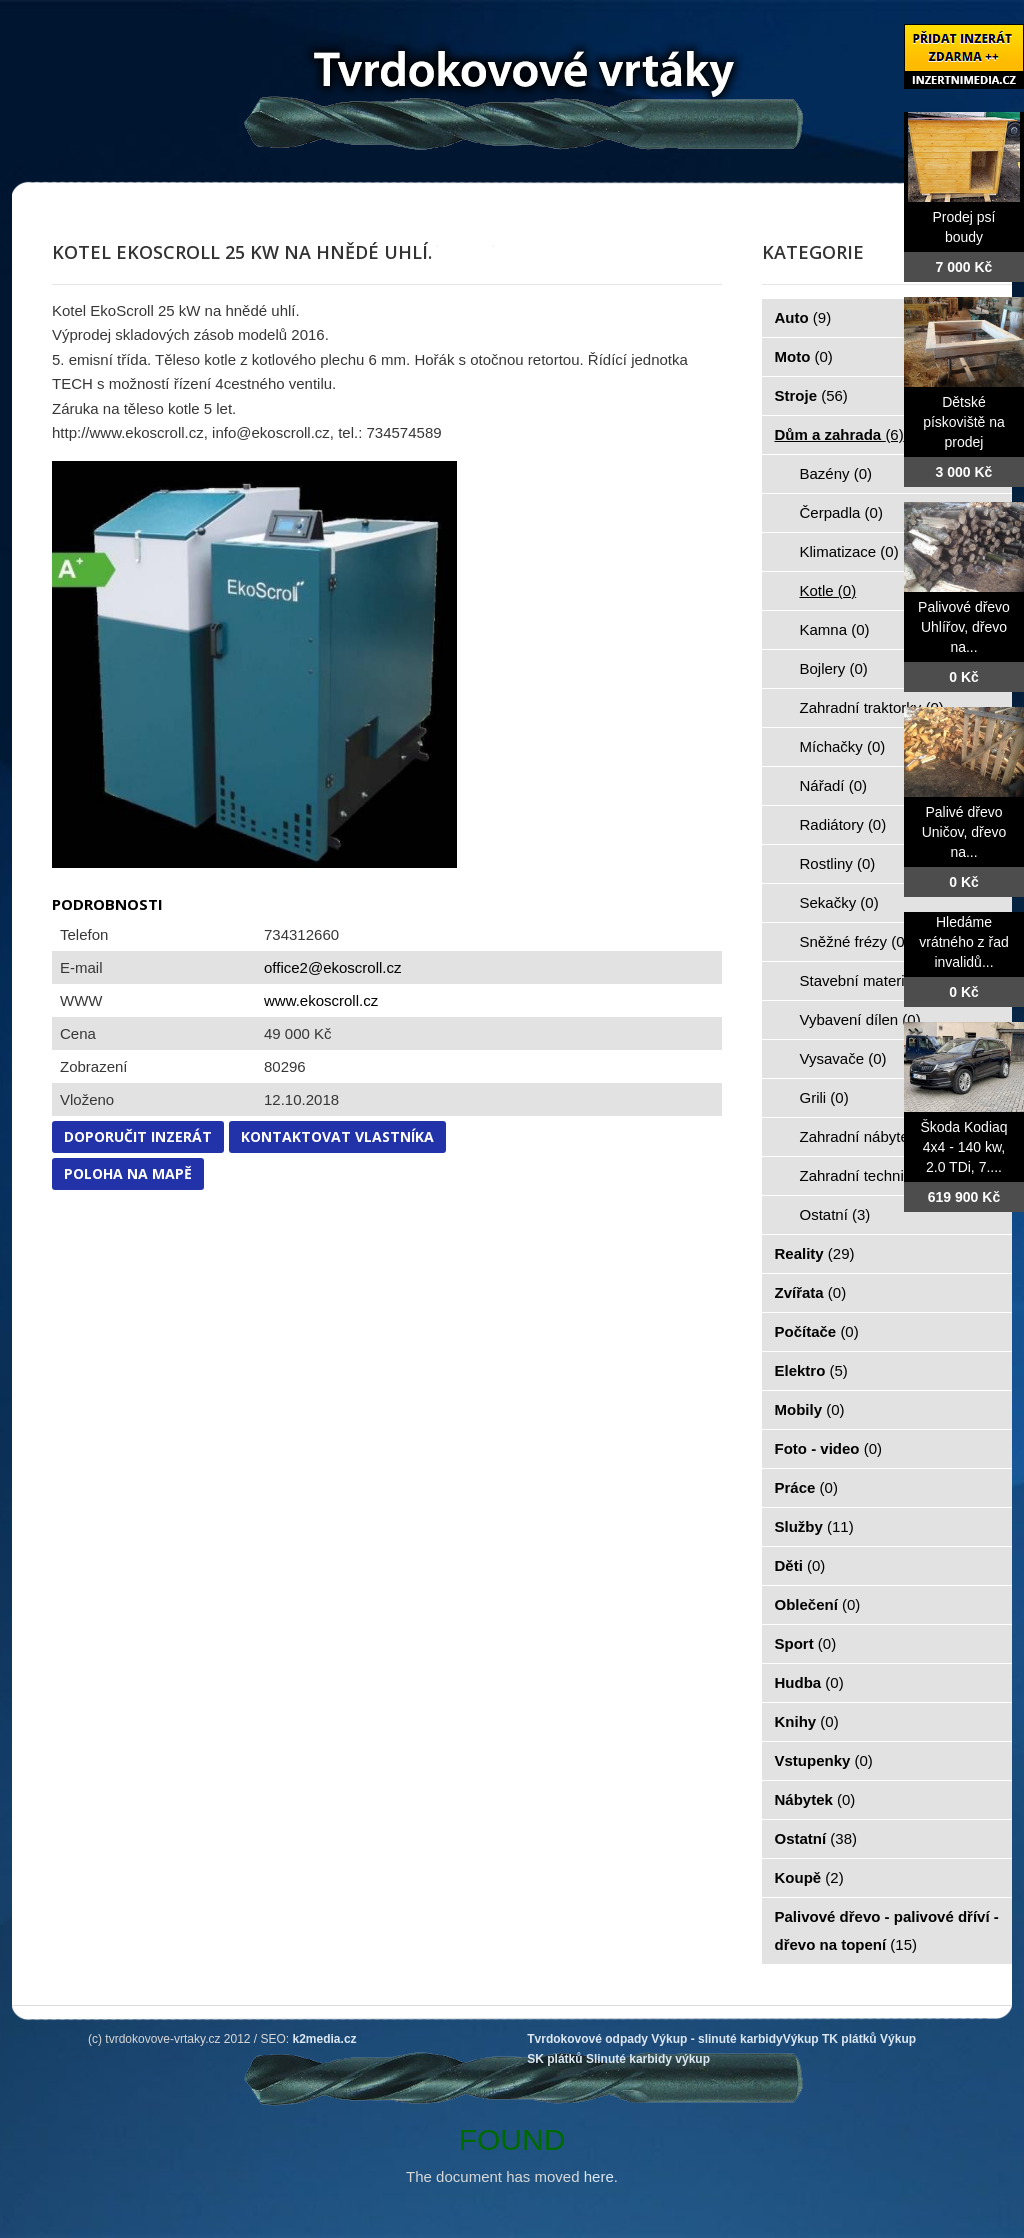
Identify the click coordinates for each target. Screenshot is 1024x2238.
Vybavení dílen (860, 1019)
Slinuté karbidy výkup (648, 2059)
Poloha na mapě (128, 1173)
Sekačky (839, 902)
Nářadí (834, 785)
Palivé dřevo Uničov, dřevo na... (964, 832)
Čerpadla (841, 512)
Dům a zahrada (839, 434)
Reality (815, 1253)
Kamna (835, 629)
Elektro (811, 1370)
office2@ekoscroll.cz (333, 967)
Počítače (817, 1331)
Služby (814, 1526)
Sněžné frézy (855, 941)
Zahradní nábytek (869, 1136)
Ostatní (835, 1214)
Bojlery (834, 668)
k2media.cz (325, 2039)
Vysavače (843, 1058)
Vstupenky (824, 1760)
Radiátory (843, 824)
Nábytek (815, 1799)
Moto (804, 356)
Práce (806, 1487)
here (599, 2176)
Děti (800, 1565)
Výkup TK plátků (830, 2039)
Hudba (809, 1682)
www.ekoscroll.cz (321, 1000)
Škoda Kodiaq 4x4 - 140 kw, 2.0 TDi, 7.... (963, 1147)
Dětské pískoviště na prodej (964, 422)
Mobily (810, 1409)
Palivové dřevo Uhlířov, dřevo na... (964, 627)
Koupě (809, 1877)
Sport (806, 1643)
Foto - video (829, 1448)
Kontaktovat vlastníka (337, 1136)
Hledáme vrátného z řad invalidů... (964, 942)
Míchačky (843, 746)
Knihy (807, 1721)
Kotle (828, 590)
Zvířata (811, 1292)
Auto (803, 317)
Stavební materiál (869, 980)
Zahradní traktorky (872, 707)
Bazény (836, 473)
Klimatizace (849, 551)
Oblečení (818, 1604)
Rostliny (838, 863)
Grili (824, 1097)
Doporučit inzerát (138, 1136)
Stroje (811, 395)
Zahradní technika (871, 1175)
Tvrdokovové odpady (587, 2039)
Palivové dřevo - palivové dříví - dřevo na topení (887, 1930)
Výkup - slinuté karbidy (716, 2039)
